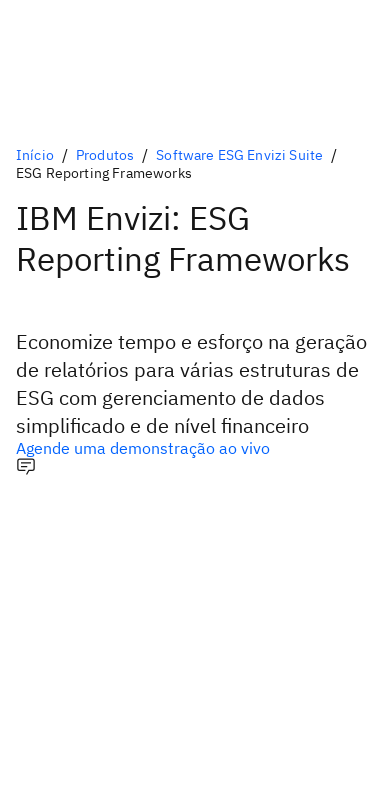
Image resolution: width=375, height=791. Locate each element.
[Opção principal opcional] (187, 448)
